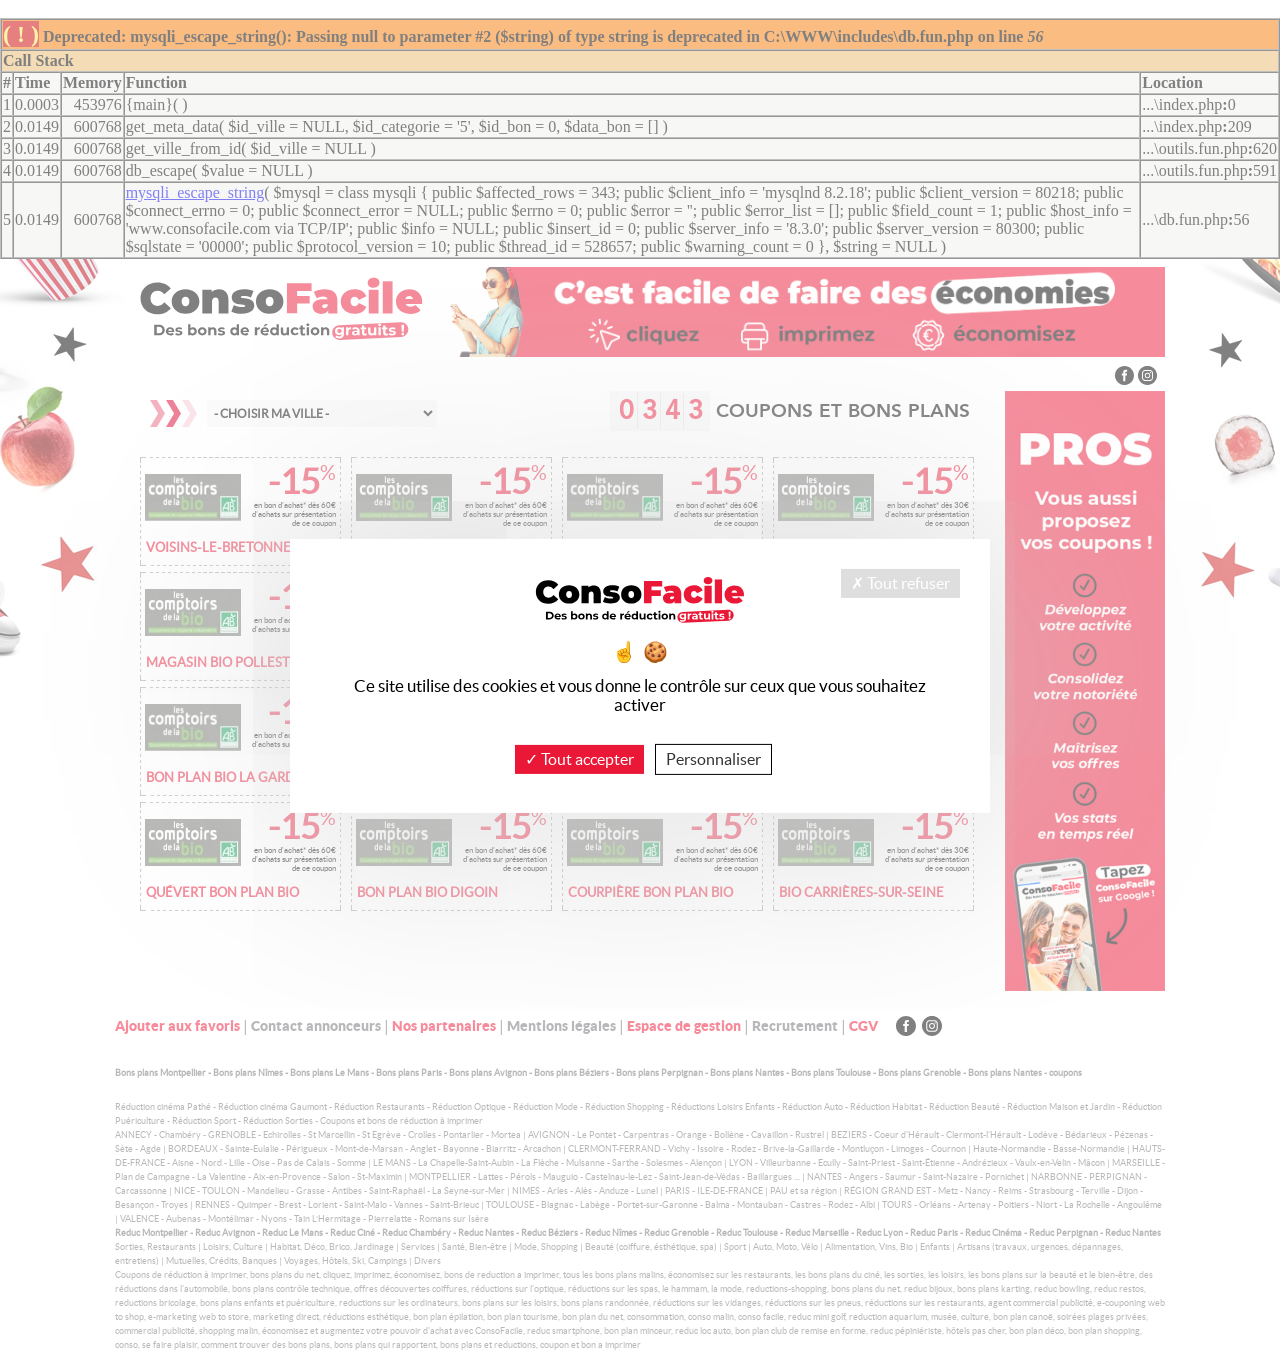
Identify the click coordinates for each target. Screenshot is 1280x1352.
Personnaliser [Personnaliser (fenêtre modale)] (713, 759)
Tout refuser (900, 583)
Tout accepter (579, 759)
